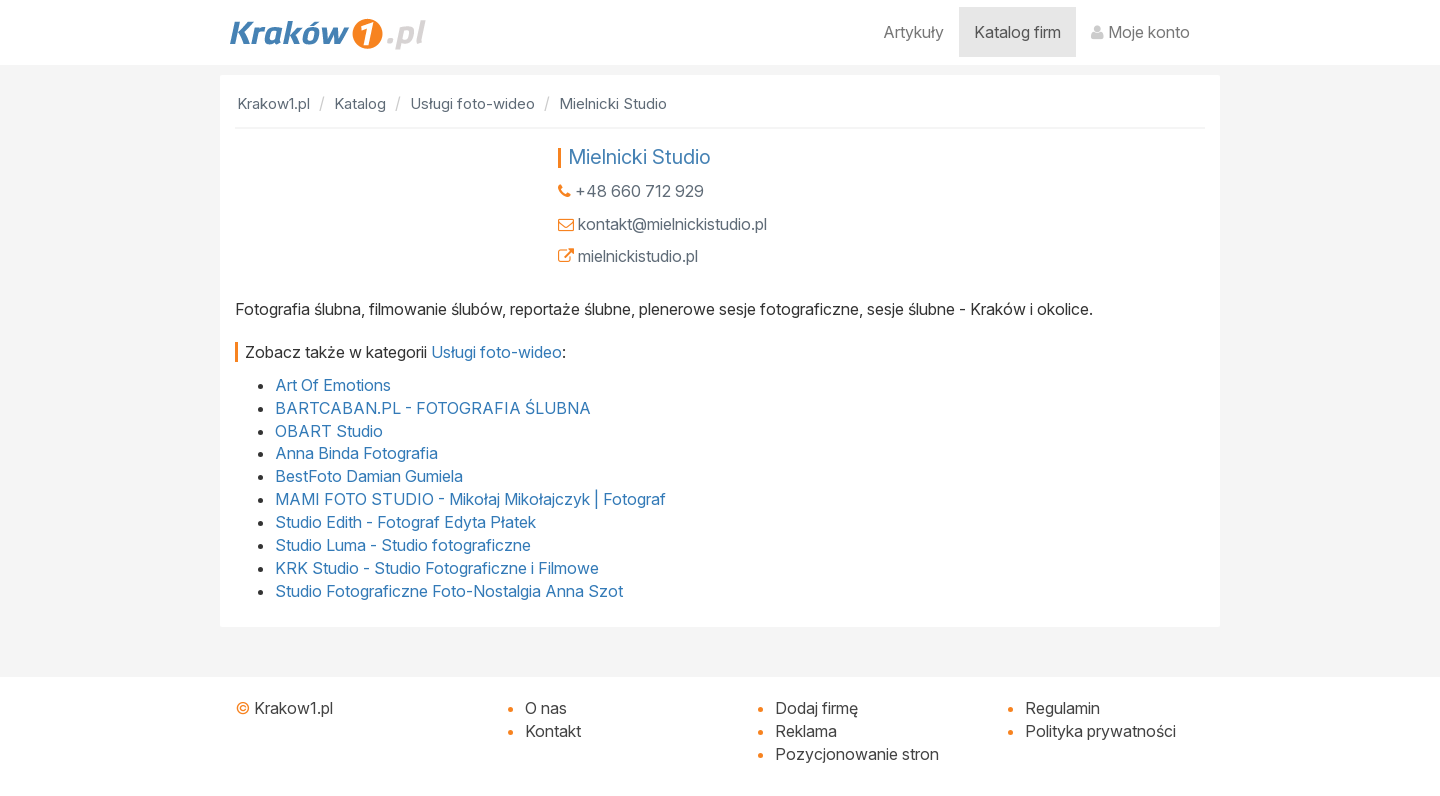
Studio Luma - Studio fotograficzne (403, 545)
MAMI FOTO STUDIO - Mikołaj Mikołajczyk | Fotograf (470, 499)
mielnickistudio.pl (638, 256)
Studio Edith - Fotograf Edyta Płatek (405, 522)
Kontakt (553, 731)
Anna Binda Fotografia (356, 453)
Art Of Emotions (333, 385)
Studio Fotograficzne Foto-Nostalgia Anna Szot (449, 591)
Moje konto (1140, 32)
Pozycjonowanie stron (857, 754)
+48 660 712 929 (639, 191)
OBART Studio (329, 431)
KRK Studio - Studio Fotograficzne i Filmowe (437, 568)
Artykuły (913, 32)
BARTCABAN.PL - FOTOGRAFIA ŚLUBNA (433, 408)
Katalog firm (1017, 32)
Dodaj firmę (816, 708)
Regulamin (1062, 708)
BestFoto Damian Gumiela (369, 476)
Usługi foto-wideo (496, 352)
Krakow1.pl (293, 708)
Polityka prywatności (1100, 731)
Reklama (806, 731)
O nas (546, 708)
